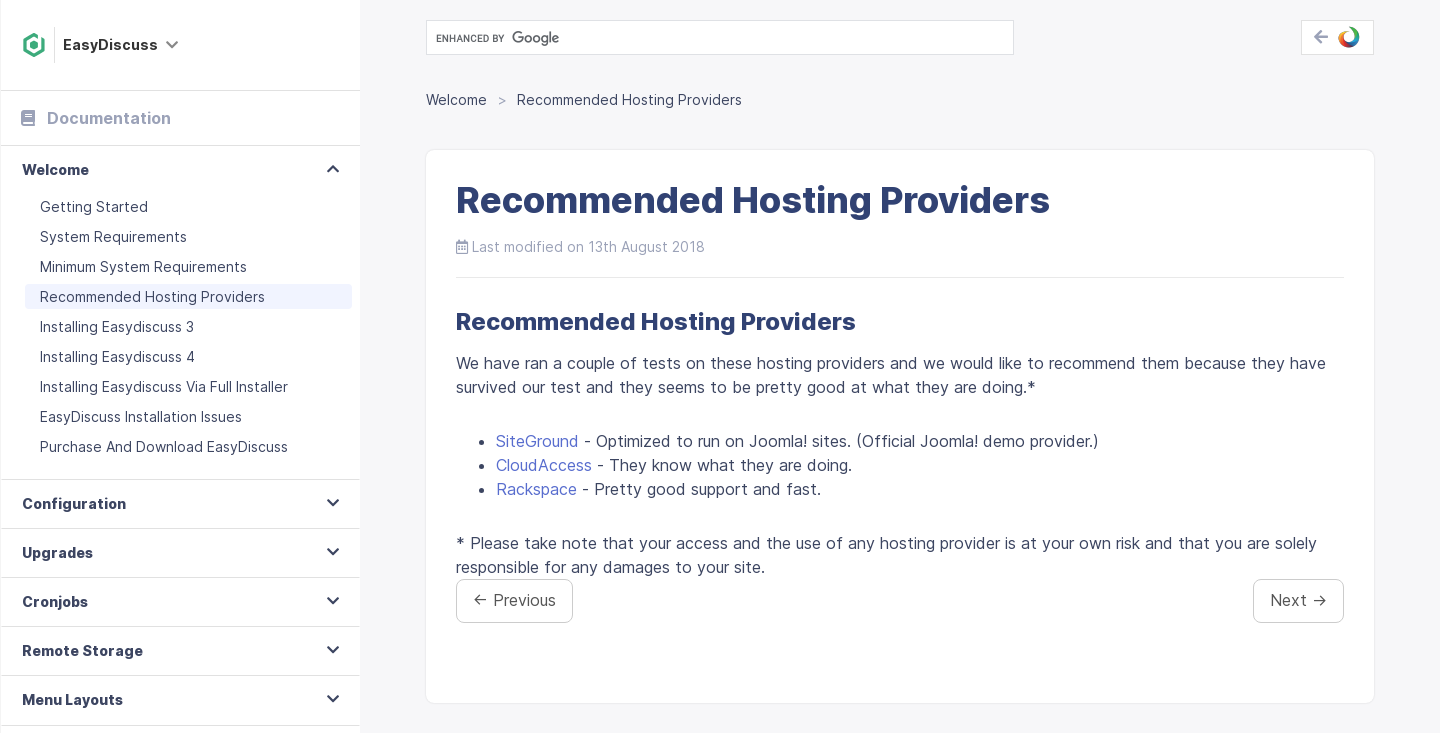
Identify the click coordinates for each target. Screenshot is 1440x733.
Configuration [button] (74, 503)
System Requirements (113, 236)
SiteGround (537, 441)
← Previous (514, 600)
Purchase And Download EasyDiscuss (164, 446)
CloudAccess (544, 465)
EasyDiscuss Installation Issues (141, 416)
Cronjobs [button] (55, 601)
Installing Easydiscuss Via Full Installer (164, 386)
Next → (1298, 600)
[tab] (180, 170)
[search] (718, 38)
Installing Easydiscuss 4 (117, 356)
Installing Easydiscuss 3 (117, 326)
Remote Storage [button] (82, 650)
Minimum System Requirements (143, 266)
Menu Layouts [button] (72, 699)
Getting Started (94, 206)
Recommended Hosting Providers (152, 296)
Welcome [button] (55, 169)
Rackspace (536, 489)
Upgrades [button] (57, 552)
